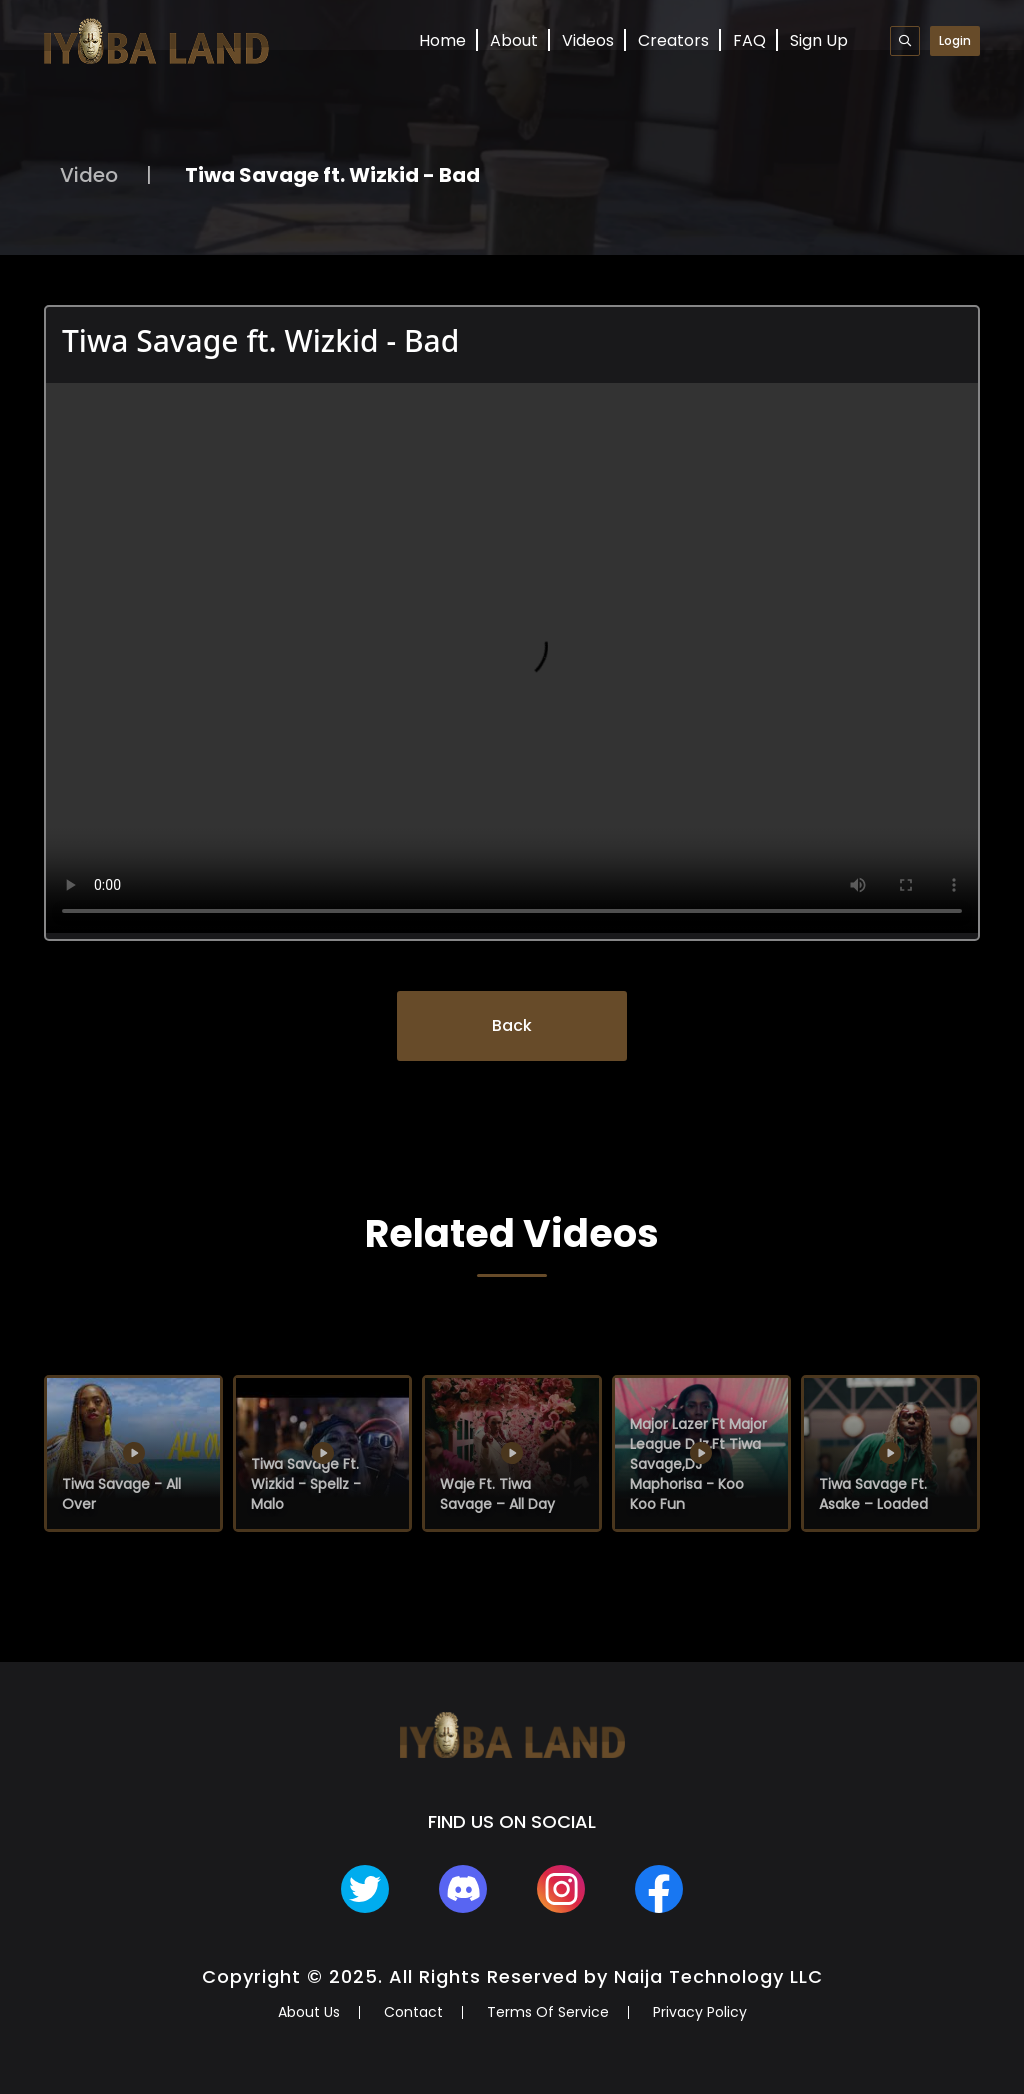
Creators (673, 40)
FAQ (749, 40)
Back (512, 1025)
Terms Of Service (548, 2012)
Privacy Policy (700, 2012)
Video (89, 175)
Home (442, 40)
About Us (309, 2012)
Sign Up (819, 40)
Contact (413, 2012)
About (514, 40)
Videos (588, 40)
